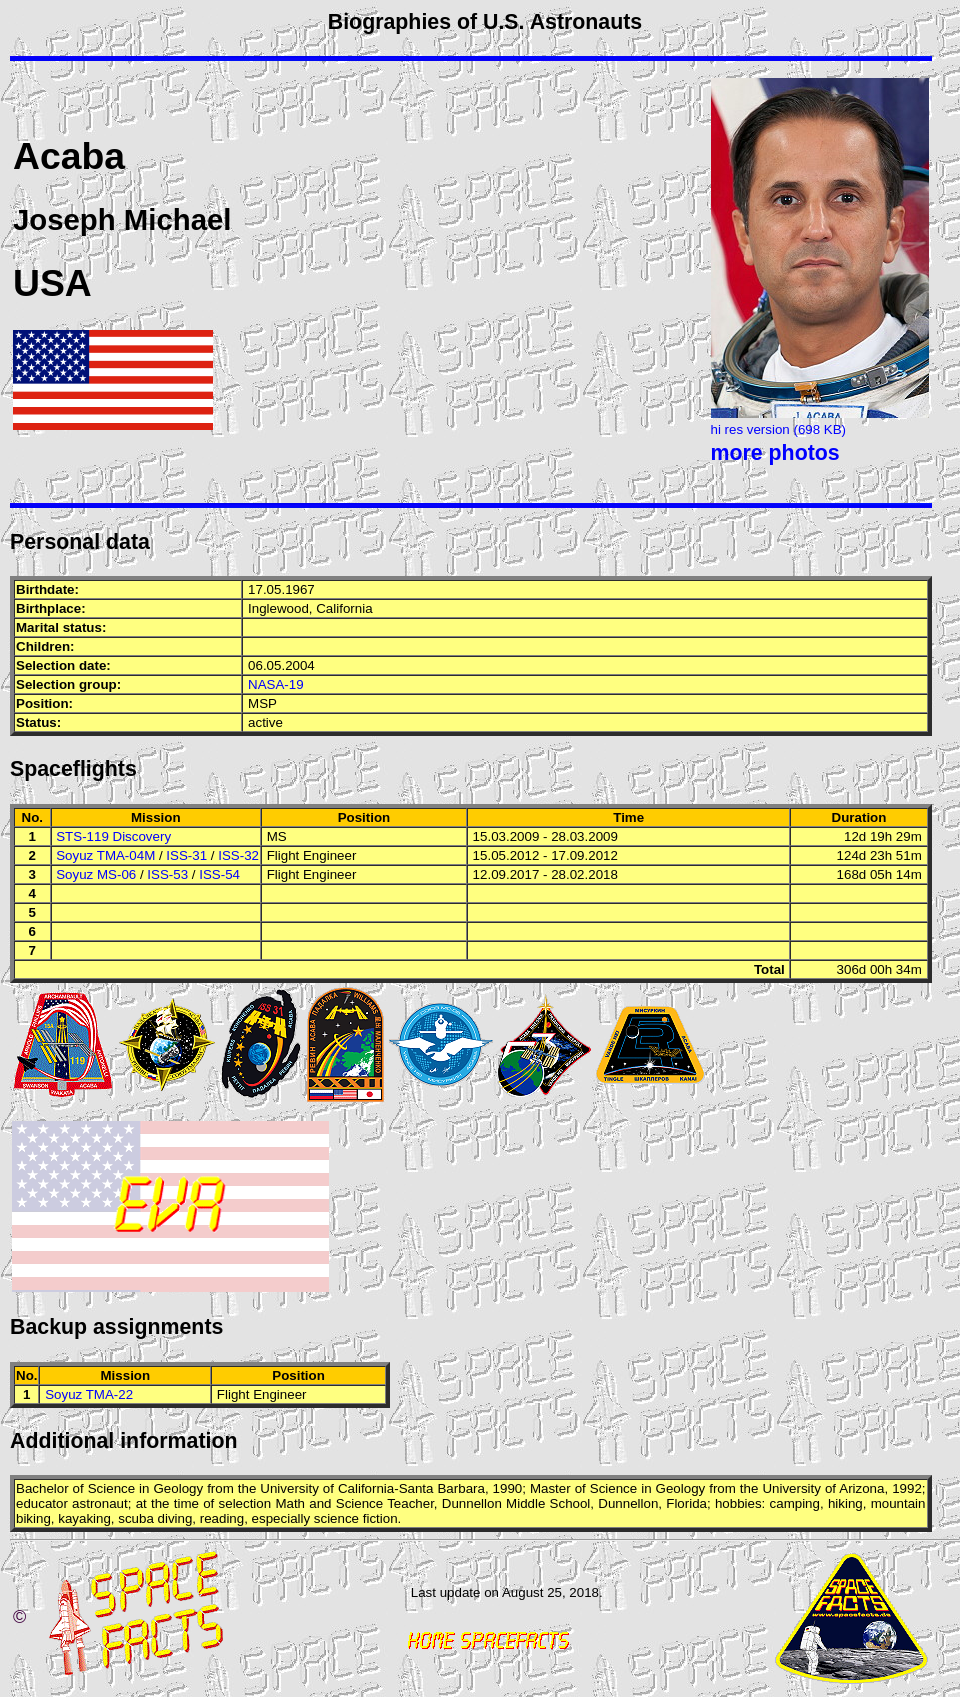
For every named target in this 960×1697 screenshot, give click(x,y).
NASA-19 (276, 684)
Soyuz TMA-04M (105, 855)
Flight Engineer (312, 855)
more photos (775, 453)
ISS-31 (186, 855)
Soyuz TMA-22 (89, 1394)
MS (277, 836)
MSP (262, 703)
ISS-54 (219, 874)
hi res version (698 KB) (779, 429)
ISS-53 (167, 874)
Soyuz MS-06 (96, 874)
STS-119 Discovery (113, 836)
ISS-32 (238, 855)
